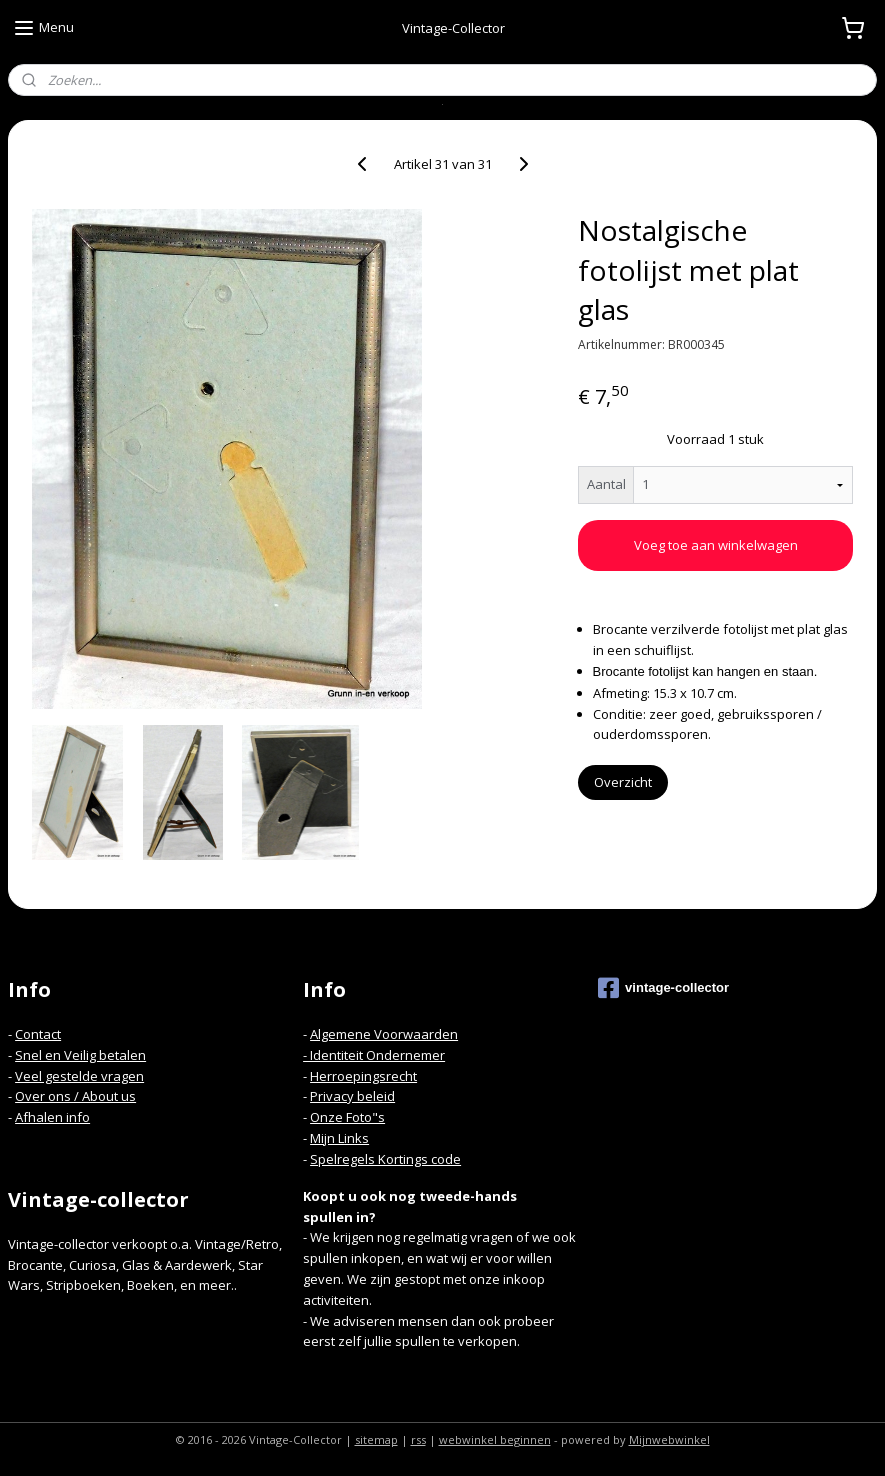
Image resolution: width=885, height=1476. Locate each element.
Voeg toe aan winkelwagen (716, 545)
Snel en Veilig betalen (80, 1055)
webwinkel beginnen (495, 1439)
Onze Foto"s (347, 1117)
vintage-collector (663, 988)
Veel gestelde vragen (79, 1076)
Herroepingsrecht (363, 1076)
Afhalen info (52, 1117)
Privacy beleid (352, 1096)
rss (418, 1439)
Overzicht (623, 782)
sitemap (376, 1439)
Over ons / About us (75, 1096)
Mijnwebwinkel (669, 1439)
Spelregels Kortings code (385, 1159)
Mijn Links (339, 1138)
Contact (38, 1034)
